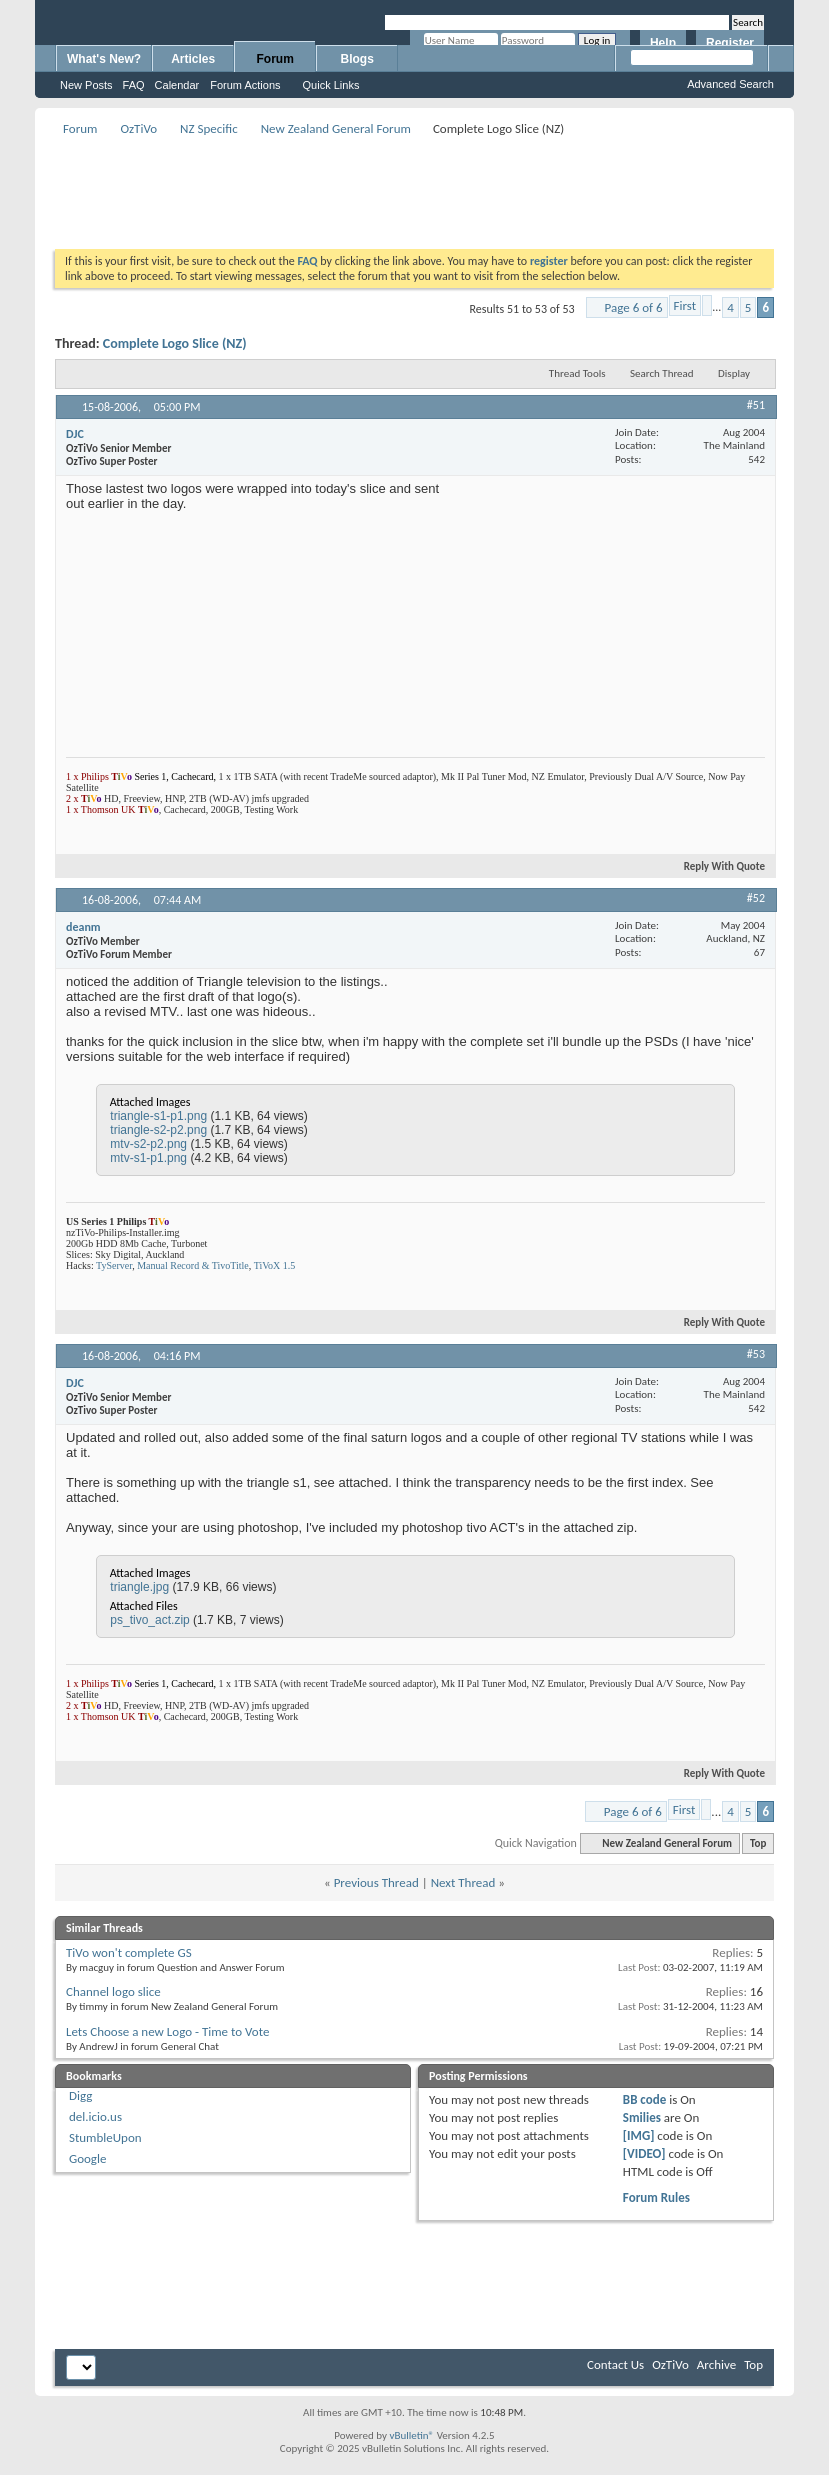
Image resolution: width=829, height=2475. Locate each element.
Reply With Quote (716, 866)
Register (730, 43)
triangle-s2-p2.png (158, 1130)
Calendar (177, 85)
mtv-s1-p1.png (148, 1158)
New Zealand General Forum (336, 128)
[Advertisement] (419, 186)
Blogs (357, 59)
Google (87, 2158)
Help (663, 43)
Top (758, 1843)
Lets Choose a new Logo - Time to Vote (167, 2031)
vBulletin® (411, 2435)
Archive (716, 2364)
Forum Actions (245, 85)
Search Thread (662, 373)
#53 (756, 1354)
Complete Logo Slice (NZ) (175, 343)
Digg (80, 2095)
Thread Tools (577, 373)
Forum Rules (656, 2197)
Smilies (642, 2117)
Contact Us (615, 2364)
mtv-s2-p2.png (148, 1144)
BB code (644, 2099)
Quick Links (331, 85)
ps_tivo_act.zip (149, 1620)
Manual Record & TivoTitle (193, 1265)
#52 (756, 898)
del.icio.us (95, 2116)
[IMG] (639, 2135)
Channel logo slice (113, 1991)
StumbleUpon (105, 2137)
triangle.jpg (139, 1587)
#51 (756, 405)
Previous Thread (376, 1882)
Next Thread (463, 1882)
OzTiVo (138, 128)
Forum (275, 59)
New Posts (86, 85)
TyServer (114, 1265)
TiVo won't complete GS (129, 1952)
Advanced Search (730, 84)
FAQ (134, 85)
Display (734, 373)
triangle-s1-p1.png (158, 1116)
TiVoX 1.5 (275, 1265)
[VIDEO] (644, 2153)
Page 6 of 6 (634, 307)
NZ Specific (209, 128)
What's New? (104, 59)
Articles (193, 59)
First (685, 305)
